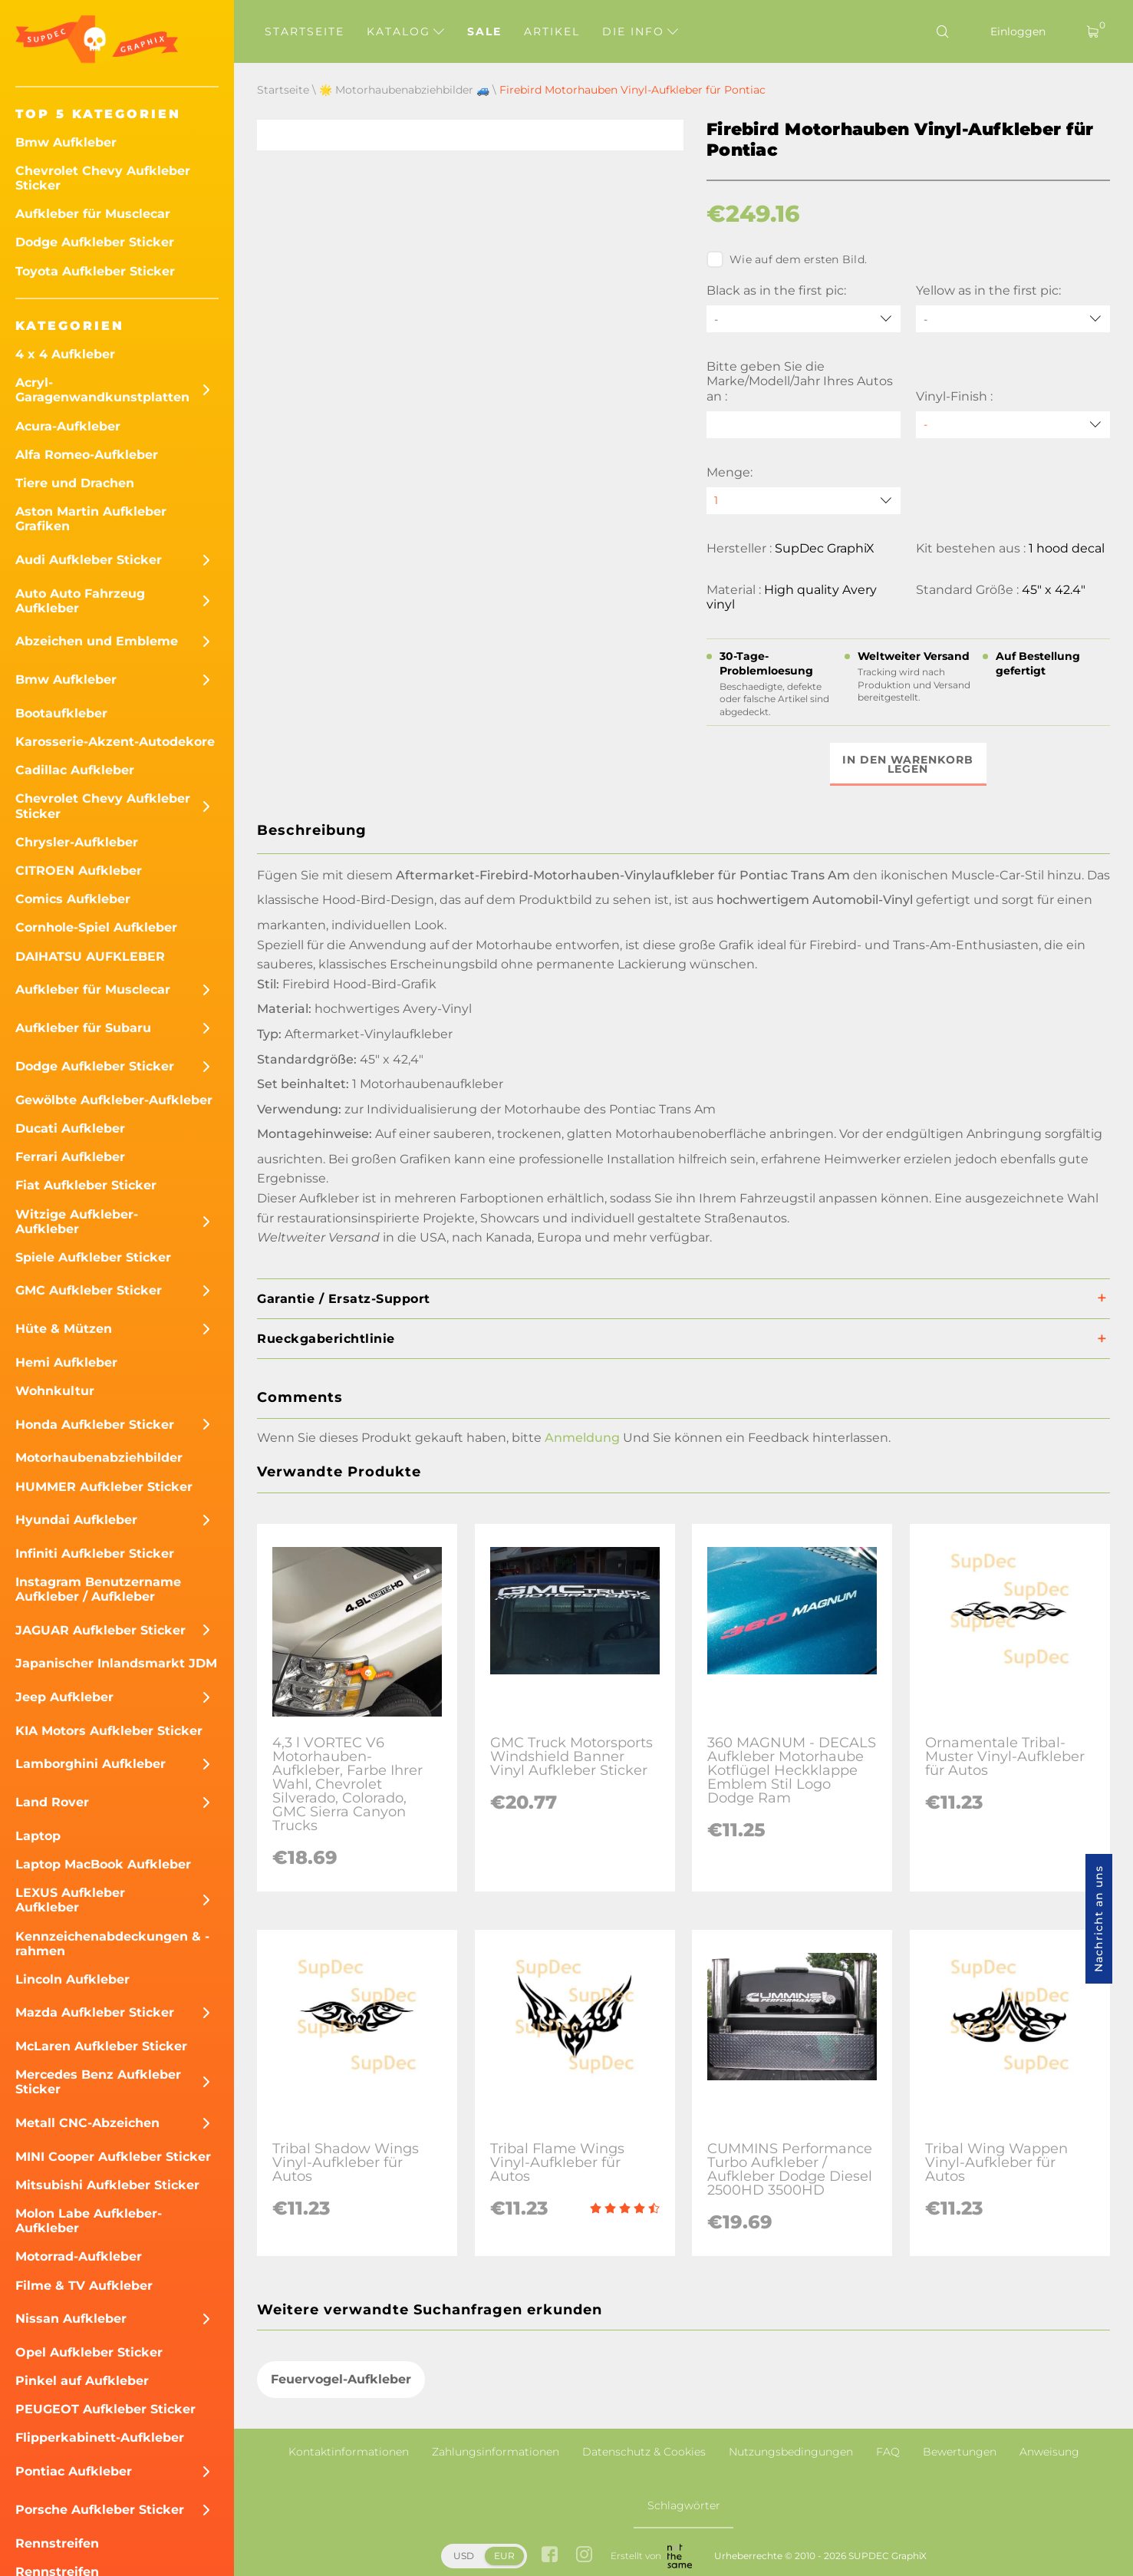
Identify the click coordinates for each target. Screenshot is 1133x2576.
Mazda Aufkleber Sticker (94, 2012)
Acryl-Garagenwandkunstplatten (102, 389)
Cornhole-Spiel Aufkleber (96, 927)
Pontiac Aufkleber (73, 2471)
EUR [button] (504, 2555)
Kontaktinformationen (348, 2452)
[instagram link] (584, 2555)
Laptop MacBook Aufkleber (103, 1864)
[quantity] (803, 500)
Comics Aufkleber (72, 899)
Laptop (38, 1836)
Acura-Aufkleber (67, 426)
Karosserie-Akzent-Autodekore (115, 741)
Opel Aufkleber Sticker (89, 2352)
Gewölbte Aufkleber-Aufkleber (113, 1100)
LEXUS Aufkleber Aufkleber (70, 1900)
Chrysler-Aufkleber (76, 842)
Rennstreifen (57, 2543)
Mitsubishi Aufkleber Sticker (107, 2185)
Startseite (304, 31)
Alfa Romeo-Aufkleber (86, 454)
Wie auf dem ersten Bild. (786, 259)
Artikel (552, 31)
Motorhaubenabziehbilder (99, 1457)
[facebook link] (550, 2555)
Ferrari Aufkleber (70, 1156)
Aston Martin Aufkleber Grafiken (90, 518)
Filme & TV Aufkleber (84, 2285)
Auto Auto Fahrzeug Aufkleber (80, 600)
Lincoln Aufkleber (72, 1979)
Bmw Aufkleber (66, 142)
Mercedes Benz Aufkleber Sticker (98, 2081)
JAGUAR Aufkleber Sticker (100, 1630)
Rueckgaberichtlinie (326, 1338)
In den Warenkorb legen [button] (908, 764)
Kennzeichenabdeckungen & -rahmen (112, 1943)
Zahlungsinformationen (495, 2452)
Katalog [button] (405, 31)
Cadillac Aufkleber (74, 770)
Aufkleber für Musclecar (92, 213)
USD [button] (463, 2555)
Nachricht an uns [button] (1098, 1918)
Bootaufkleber (61, 713)
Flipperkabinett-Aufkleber (99, 2437)
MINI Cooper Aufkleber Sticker (113, 2156)
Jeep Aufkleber (64, 1697)
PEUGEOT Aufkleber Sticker (105, 2409)
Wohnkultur (54, 1391)
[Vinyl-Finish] (1013, 424)
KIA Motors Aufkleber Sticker (109, 1730)
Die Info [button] (640, 31)
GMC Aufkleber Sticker (88, 1290)
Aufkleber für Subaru (83, 1028)
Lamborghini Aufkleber (90, 1763)
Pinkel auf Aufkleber (82, 2380)
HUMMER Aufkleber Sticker (104, 1486)
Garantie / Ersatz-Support (343, 1298)
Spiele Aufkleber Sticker (93, 1257)
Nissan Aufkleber (71, 2318)
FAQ (888, 2452)
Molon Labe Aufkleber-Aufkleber (88, 2220)
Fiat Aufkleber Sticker (85, 1185)
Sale (484, 31)
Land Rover (52, 1802)
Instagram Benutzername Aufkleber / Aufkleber (98, 1589)
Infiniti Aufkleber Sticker (94, 1553)
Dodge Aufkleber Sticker (94, 242)
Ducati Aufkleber (70, 1128)
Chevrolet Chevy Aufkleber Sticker (102, 178)
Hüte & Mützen (63, 1328)
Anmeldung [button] (582, 1437)
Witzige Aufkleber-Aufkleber (76, 1221)
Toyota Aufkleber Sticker (95, 271)
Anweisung (1049, 2452)
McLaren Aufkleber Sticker (101, 2046)
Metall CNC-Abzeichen (87, 2123)
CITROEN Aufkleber (78, 870)
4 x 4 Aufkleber (65, 354)
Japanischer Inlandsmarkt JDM (116, 1663)
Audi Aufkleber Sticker (88, 559)
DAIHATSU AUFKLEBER (90, 956)
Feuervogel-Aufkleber (341, 2379)
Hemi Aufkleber (66, 1362)
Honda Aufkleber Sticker (94, 1424)
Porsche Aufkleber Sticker (99, 2509)
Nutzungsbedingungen (791, 2452)
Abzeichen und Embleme (96, 641)
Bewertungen (959, 2452)
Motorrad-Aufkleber (78, 2256)
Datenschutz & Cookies (644, 2452)
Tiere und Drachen (74, 483)
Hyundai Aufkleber (76, 1519)
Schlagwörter (683, 2505)
